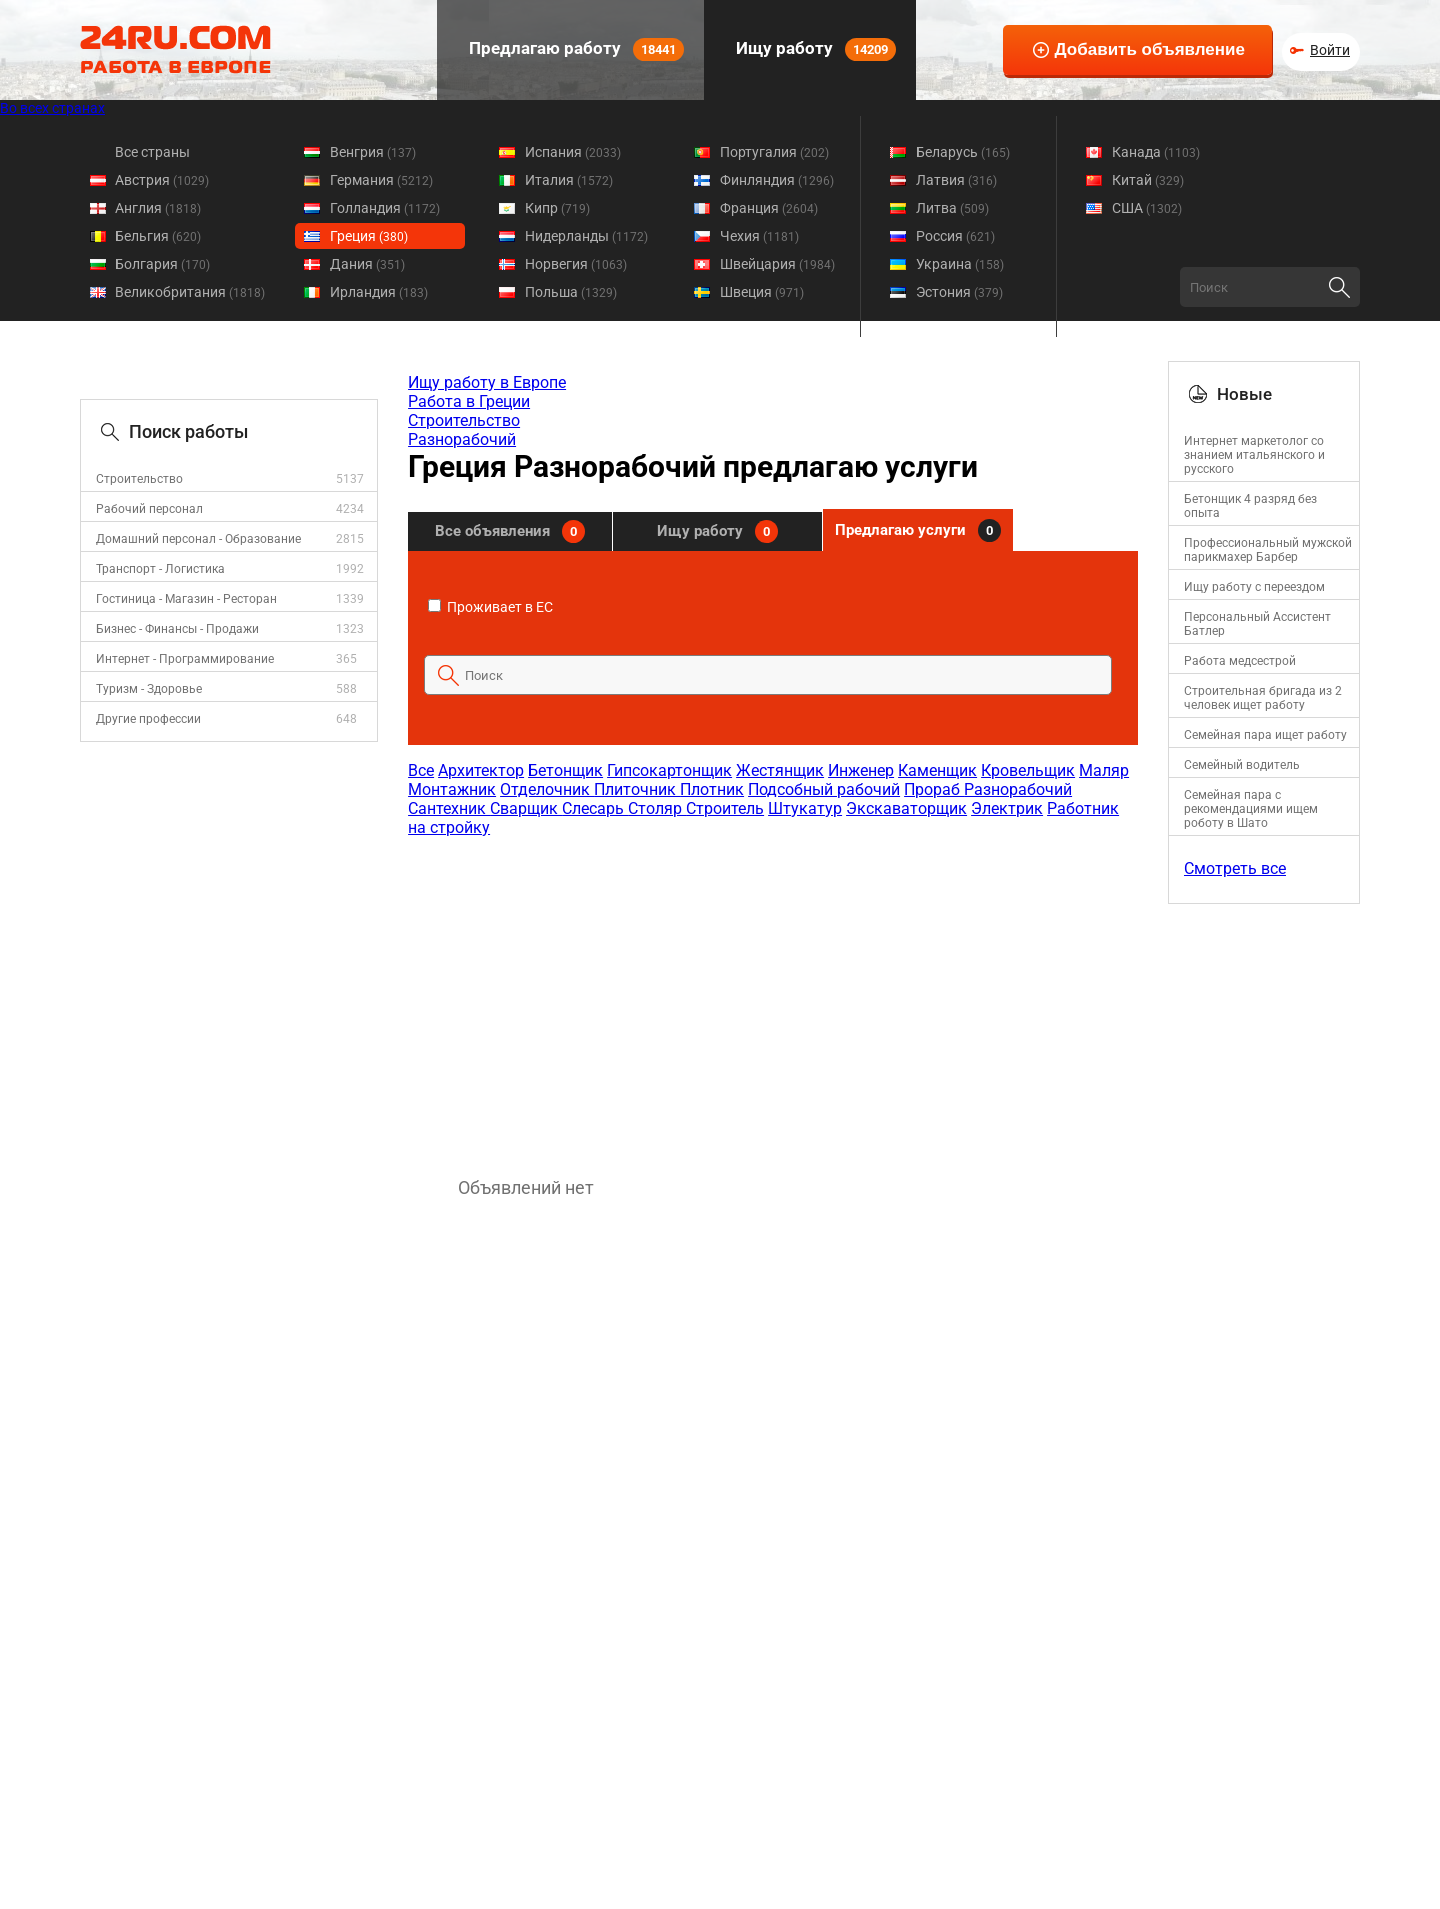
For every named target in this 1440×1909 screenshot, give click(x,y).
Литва (952, 208)
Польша (571, 292)
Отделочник (547, 789)
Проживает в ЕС (490, 607)
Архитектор (481, 770)
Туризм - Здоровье (149, 689)
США (1147, 208)
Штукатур (805, 808)
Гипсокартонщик (669, 770)
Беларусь (963, 152)
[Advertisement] (772, 997)
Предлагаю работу (574, 49)
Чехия (759, 236)
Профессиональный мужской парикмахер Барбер (1268, 550)
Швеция (762, 292)
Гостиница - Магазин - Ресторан (186, 599)
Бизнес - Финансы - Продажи (177, 629)
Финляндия (777, 180)
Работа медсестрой (1240, 661)
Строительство (139, 479)
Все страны (152, 152)
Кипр (557, 208)
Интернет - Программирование (185, 659)
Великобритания (190, 292)
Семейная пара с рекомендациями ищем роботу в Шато (1251, 809)
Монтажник (452, 789)
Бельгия (158, 236)
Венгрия (373, 152)
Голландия (385, 208)
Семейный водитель (1242, 765)
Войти (1330, 50)
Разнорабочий (462, 439)
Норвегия (576, 264)
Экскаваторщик (906, 808)
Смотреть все (1235, 868)
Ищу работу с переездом (1254, 587)
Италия (569, 180)
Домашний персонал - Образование (198, 539)
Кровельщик (1028, 770)
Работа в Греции (469, 401)
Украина (960, 264)
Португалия (774, 152)
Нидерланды (586, 236)
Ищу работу (814, 49)
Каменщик (937, 770)
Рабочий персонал (149, 509)
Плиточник (637, 789)
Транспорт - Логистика (160, 569)
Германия (381, 180)
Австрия (162, 180)
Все (421, 770)
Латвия (956, 180)
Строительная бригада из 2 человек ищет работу (1263, 698)
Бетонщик (565, 770)
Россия (955, 236)
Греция (369, 236)
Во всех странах (52, 108)
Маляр (1104, 770)
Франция (769, 208)
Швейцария (777, 264)
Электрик (1007, 808)
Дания (367, 264)
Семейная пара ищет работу (1265, 735)
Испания (573, 152)
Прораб (934, 789)
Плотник (712, 789)
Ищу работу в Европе (487, 382)
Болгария (162, 264)
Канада (1156, 152)
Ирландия (379, 292)
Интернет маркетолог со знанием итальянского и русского (1254, 455)
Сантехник (449, 808)
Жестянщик (780, 770)
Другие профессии (148, 719)
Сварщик (526, 808)
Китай (1148, 180)
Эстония (959, 292)
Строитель (725, 808)
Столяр (657, 808)
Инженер (861, 770)
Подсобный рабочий (824, 789)
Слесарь (595, 808)
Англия (158, 208)
